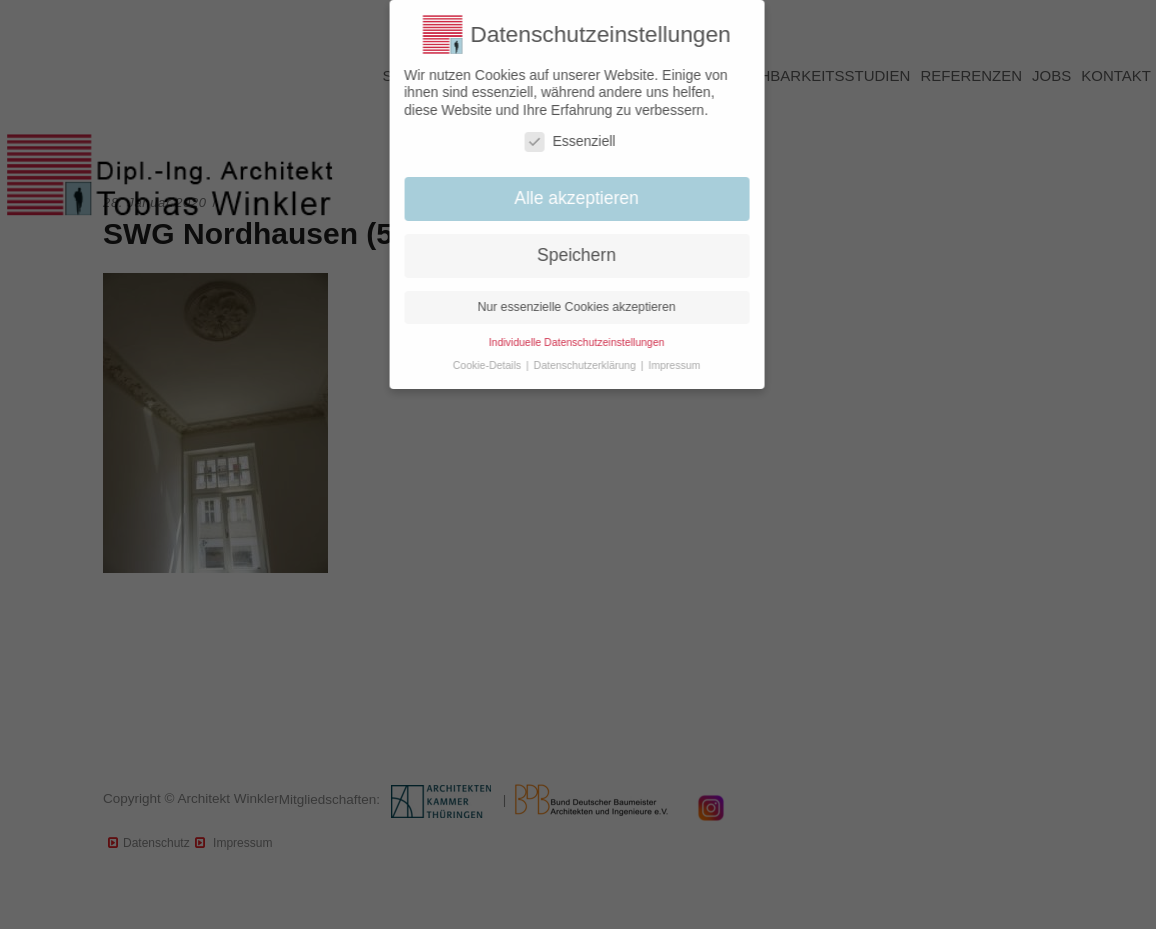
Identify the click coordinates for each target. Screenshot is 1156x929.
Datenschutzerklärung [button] (576, 365)
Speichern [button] (567, 255)
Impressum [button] (665, 365)
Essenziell (560, 141)
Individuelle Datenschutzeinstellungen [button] (567, 342)
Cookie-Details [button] (478, 365)
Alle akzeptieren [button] (567, 198)
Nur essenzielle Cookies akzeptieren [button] (567, 307)
